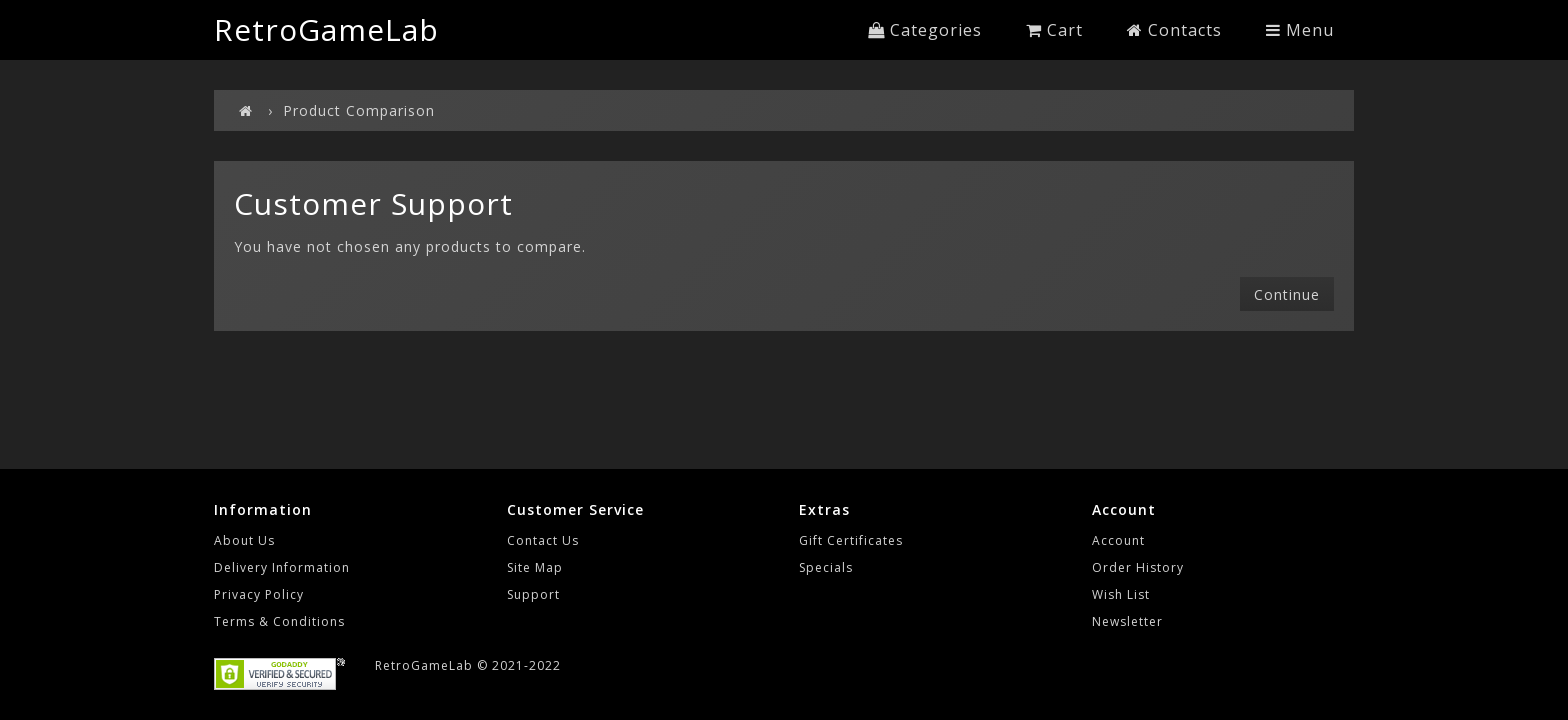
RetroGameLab (326, 29)
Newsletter (1127, 621)
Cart (1054, 30)
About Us (244, 540)
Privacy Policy (259, 594)
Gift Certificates (851, 540)
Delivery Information (282, 567)
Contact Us (543, 540)
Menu (1300, 30)
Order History (1138, 567)
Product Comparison (359, 110)
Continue (1287, 294)
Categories (925, 30)
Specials (826, 567)
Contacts (1174, 30)
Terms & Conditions (279, 621)
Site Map (535, 567)
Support (533, 594)
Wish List (1121, 594)
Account (1118, 540)
